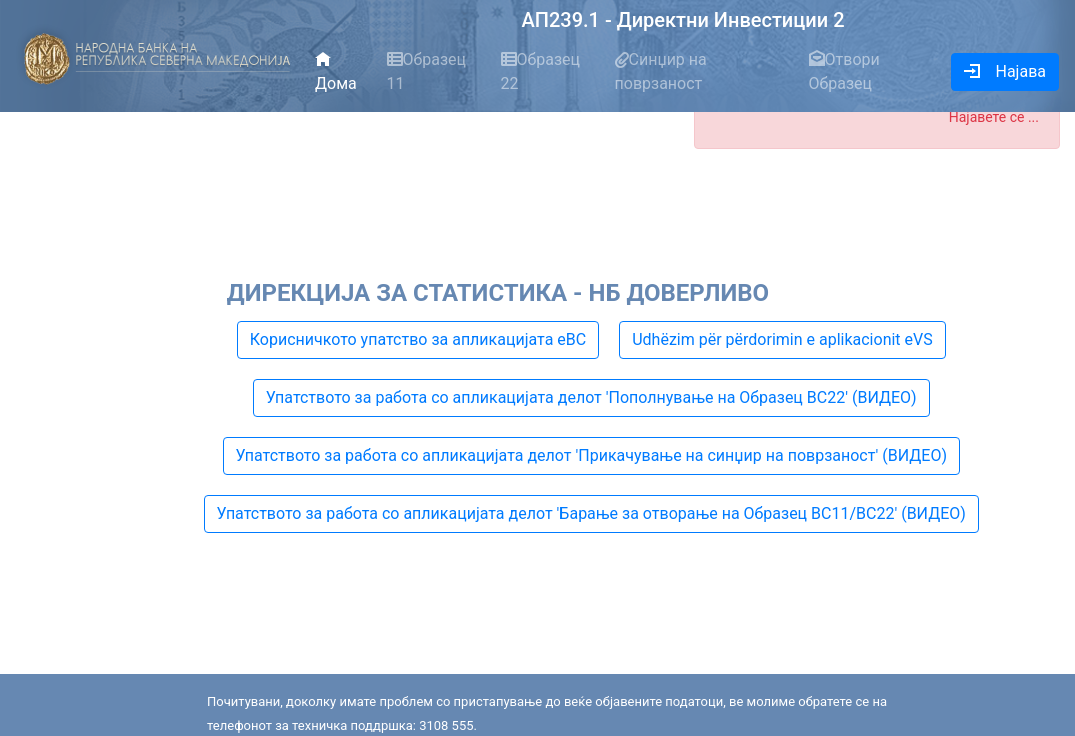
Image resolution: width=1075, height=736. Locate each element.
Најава (1005, 71)
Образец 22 (541, 71)
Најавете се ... (994, 117)
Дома (336, 71)
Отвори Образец (844, 71)
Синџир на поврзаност (661, 71)
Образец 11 (427, 71)
